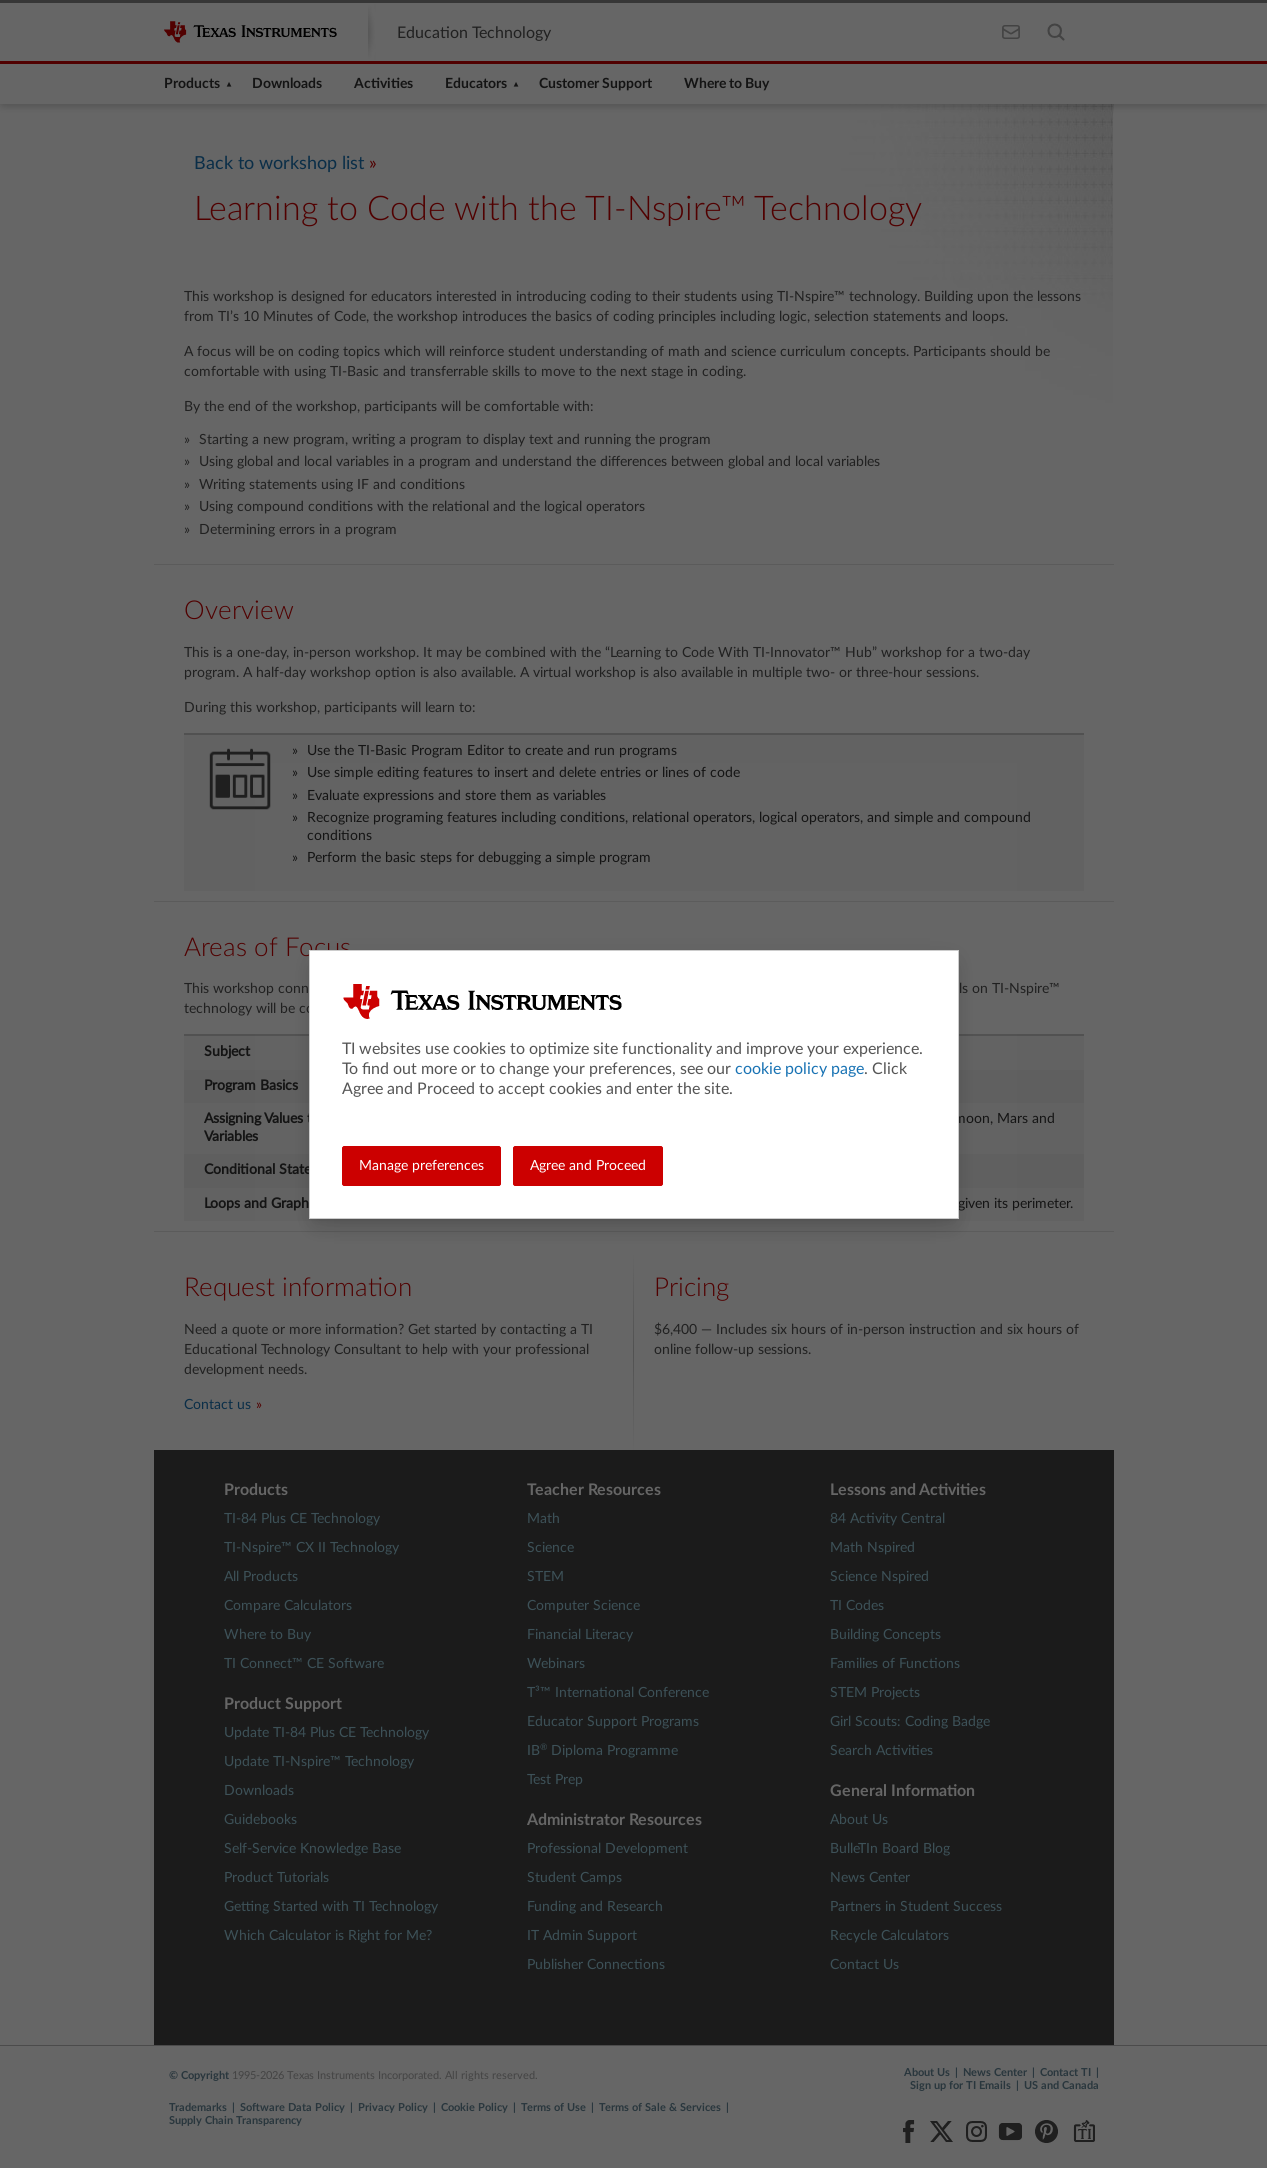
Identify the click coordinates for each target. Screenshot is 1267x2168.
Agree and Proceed (588, 1166)
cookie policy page (799, 1069)
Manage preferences (421, 1166)
